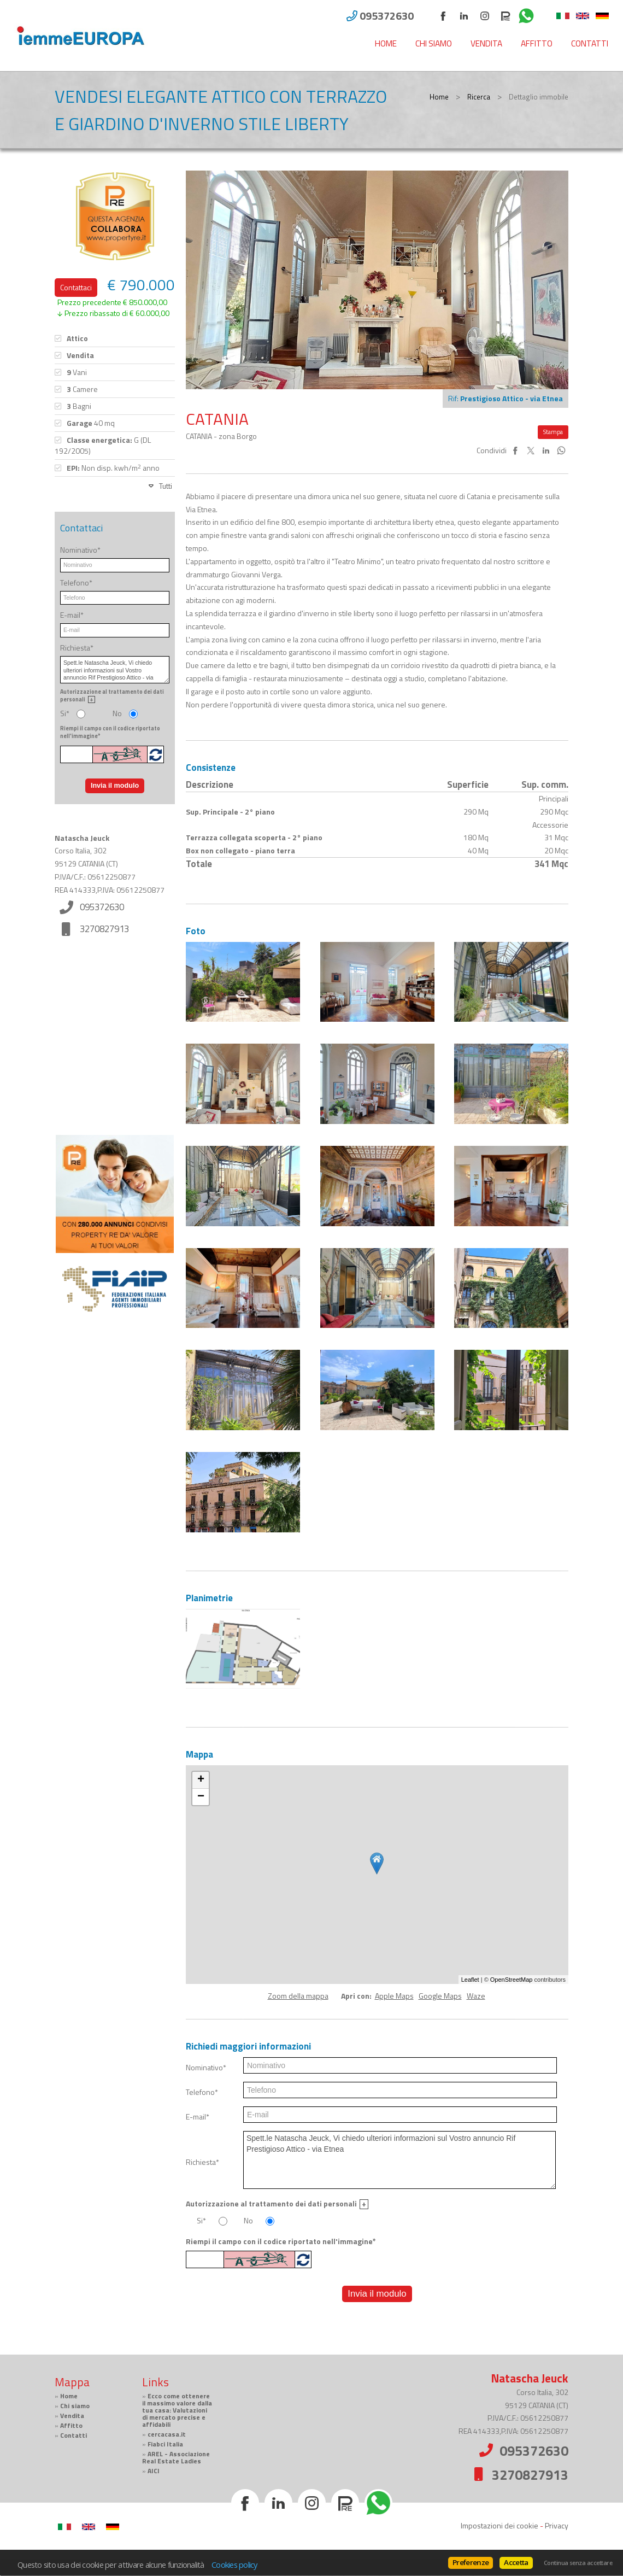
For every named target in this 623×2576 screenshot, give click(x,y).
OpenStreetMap (511, 1979)
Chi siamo (433, 43)
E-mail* (197, 2116)
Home (386, 43)
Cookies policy (234, 2564)
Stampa (553, 431)
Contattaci (76, 287)
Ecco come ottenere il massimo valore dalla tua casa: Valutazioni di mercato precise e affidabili (177, 2410)
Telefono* (202, 2092)
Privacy (556, 2525)
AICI (154, 2471)
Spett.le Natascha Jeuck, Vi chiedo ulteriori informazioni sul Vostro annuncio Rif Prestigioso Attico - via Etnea (399, 2160)
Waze (476, 1995)
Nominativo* (206, 2067)
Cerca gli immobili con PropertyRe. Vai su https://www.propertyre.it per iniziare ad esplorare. (115, 1460)
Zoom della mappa (298, 1995)
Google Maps (440, 1995)
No (248, 2221)
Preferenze (470, 2562)
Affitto (537, 43)
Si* (201, 2221)
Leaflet (470, 1979)
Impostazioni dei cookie (499, 2525)
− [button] (200, 1797)
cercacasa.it (167, 2434)
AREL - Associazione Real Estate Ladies (176, 2457)
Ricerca (478, 96)
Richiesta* (202, 2162)
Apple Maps (394, 1995)
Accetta (516, 2562)
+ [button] (200, 1780)
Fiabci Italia (165, 2444)
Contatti (589, 43)
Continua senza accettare (578, 2563)
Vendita (486, 43)
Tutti (165, 485)
